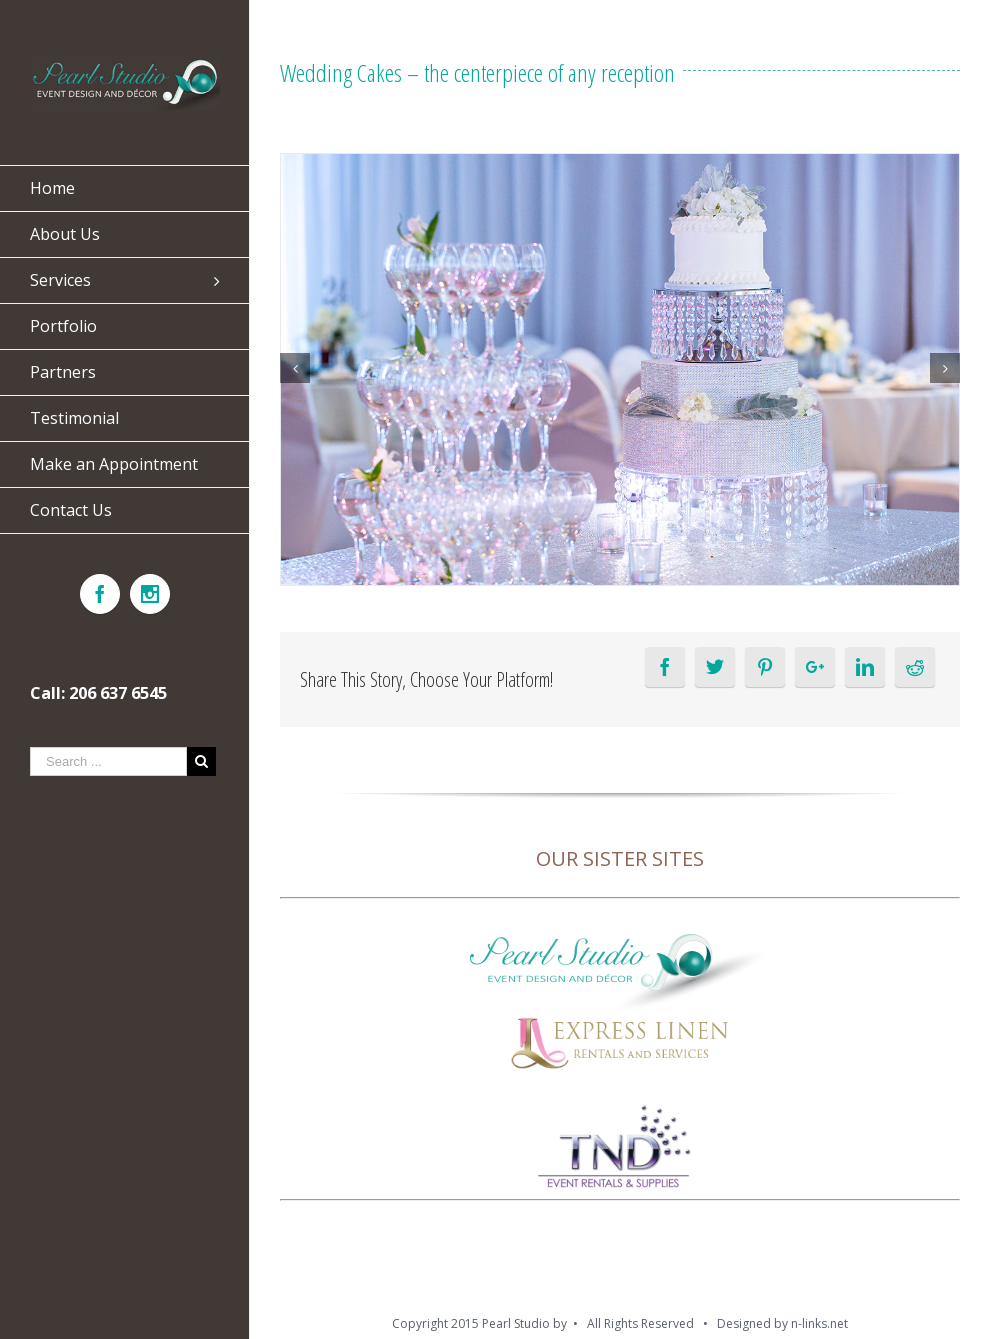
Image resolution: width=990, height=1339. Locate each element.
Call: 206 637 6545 (98, 693)
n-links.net (819, 1323)
